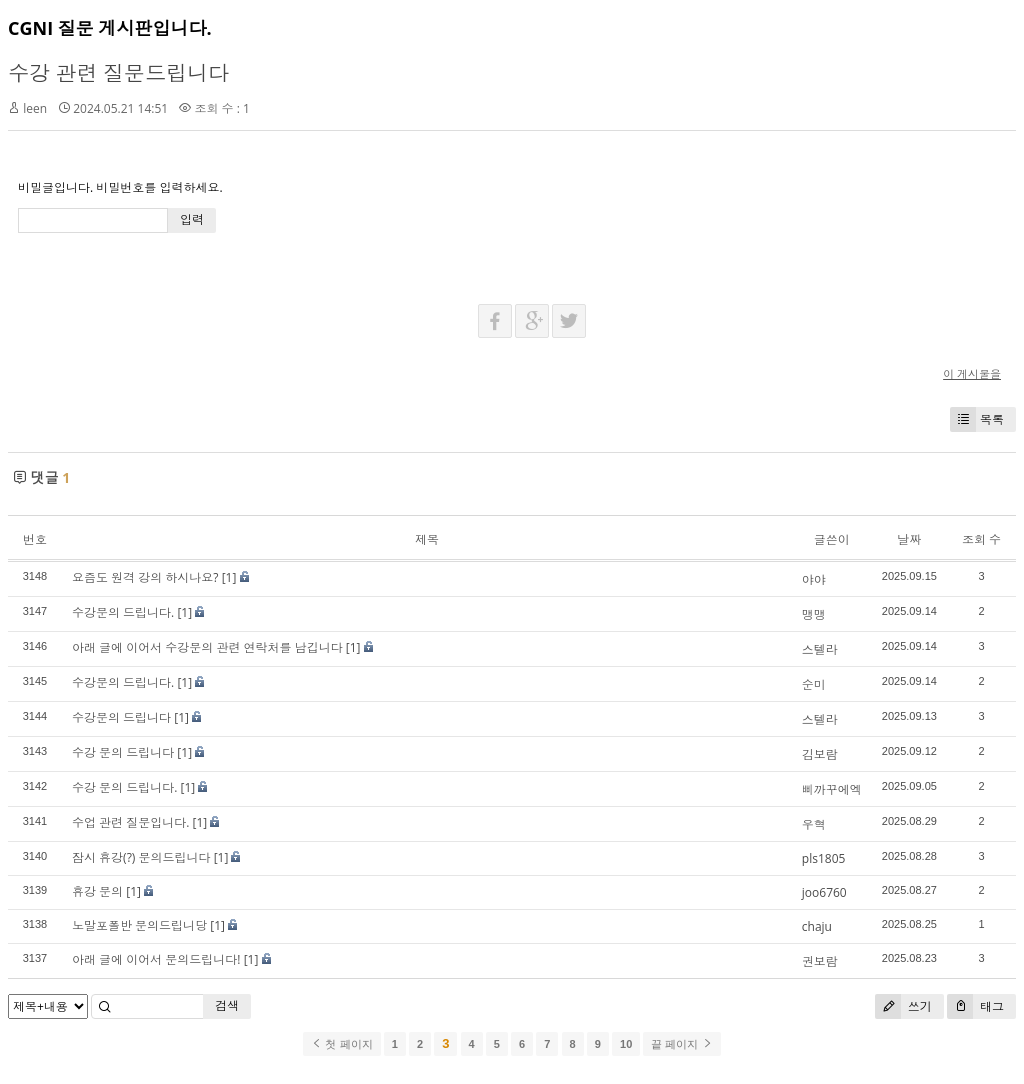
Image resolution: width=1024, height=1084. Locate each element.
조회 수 (981, 539)
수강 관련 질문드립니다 (118, 73)
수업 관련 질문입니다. (130, 822)
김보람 (820, 754)
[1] (229, 577)
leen (35, 108)
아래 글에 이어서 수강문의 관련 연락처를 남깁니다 (207, 647)
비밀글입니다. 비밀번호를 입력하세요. (120, 187)
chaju (817, 926)
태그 (975, 1006)
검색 (227, 1005)
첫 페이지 (341, 1044)
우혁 (814, 824)
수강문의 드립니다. (123, 612)
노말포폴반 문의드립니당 (139, 925)
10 (626, 1044)
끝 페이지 (681, 1044)
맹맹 (814, 614)
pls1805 (824, 858)
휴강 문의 (97, 891)
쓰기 (903, 1006)
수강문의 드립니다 (121, 717)
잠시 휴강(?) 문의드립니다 (141, 857)
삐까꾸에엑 (832, 789)
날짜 (909, 539)
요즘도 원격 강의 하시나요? (145, 577)
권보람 (820, 961)
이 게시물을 (972, 373)
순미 (814, 684)
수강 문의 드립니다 (123, 752)
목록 (977, 419)
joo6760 (824, 892)
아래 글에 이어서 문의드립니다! (156, 959)
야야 (814, 579)
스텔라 (820, 649)
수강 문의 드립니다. (124, 787)
